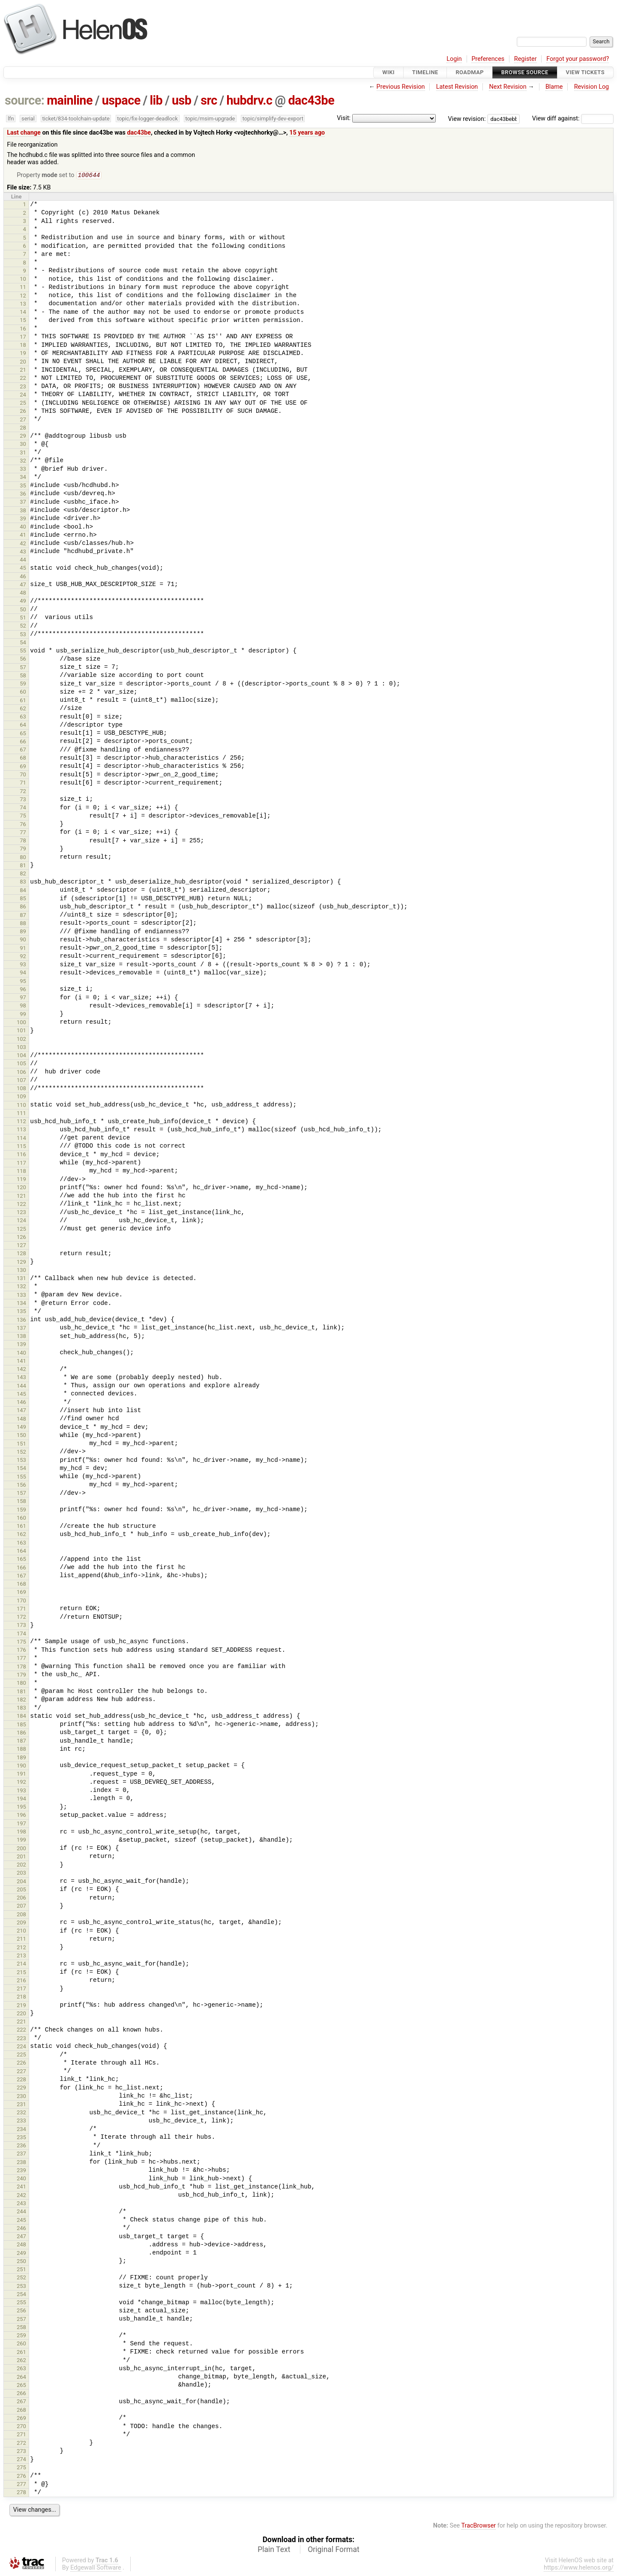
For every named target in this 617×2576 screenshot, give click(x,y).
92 (23, 957)
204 (21, 1882)
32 (23, 461)
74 (23, 808)
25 (23, 403)
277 (21, 2485)
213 (21, 1956)
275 (21, 2468)
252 (21, 2278)
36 (23, 494)
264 (21, 2378)
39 (23, 519)
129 (21, 1262)
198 (21, 1832)
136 (21, 1320)
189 (21, 1758)
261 (21, 2353)
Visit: (343, 118)
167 (21, 1576)
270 (21, 2427)
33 (23, 469)
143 (21, 1378)
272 (21, 2444)
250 (21, 2262)
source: (25, 100)
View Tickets (585, 72)
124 (21, 1221)
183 (21, 1708)
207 (21, 1906)
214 (21, 1964)
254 (21, 2295)
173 (21, 1626)
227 (21, 2072)
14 (23, 313)
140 (21, 1353)
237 (21, 2154)
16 (23, 329)
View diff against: (573, 118)
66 (23, 742)
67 (23, 750)
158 (21, 1502)
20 (23, 362)
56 (23, 659)
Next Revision (507, 86)
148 (21, 1419)
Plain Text (274, 2550)
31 (23, 453)
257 (21, 2320)
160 (21, 1518)
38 (23, 511)
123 (21, 1213)
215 (21, 1973)
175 (21, 1642)
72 (23, 792)
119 (21, 1180)
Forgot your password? (577, 59)
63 (23, 717)
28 (23, 428)
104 (21, 1056)
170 (21, 1601)
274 (21, 2460)
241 (21, 2187)
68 (23, 758)
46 (23, 577)
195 (21, 1807)
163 (21, 1543)
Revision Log (591, 86)
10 (23, 280)
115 (21, 1147)
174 (21, 1634)
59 (23, 684)
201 (21, 1857)
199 (21, 1840)
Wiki (388, 72)
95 (23, 982)
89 (23, 932)
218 (21, 1997)
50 (23, 610)
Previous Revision (401, 86)
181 (21, 1692)
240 (21, 2179)
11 (23, 288)
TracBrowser (478, 2526)
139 (21, 1345)
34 (23, 478)
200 (21, 1849)
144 (21, 1386)
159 (21, 1510)
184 (21, 1716)
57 (23, 668)
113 (21, 1130)
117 (21, 1163)
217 (21, 1989)
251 (21, 2270)
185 (21, 1725)
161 (21, 1527)
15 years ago (307, 132)
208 (21, 1915)
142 (21, 1370)
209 (21, 1923)
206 (21, 1898)
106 (21, 1073)
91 (23, 949)
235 (21, 2138)
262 (21, 2361)
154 (21, 1469)
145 (21, 1395)
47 (23, 585)
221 (21, 2022)
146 (21, 1403)
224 (21, 2047)
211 (21, 1939)
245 (21, 2221)
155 (21, 1477)
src (209, 100)
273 (21, 2452)
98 (23, 1006)
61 (23, 701)
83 (23, 882)
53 (23, 635)
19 (23, 354)
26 (23, 412)
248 (21, 2245)
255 (21, 2303)
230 (21, 2097)
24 (23, 395)
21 (23, 370)
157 (21, 1494)
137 (21, 1329)
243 (21, 2204)
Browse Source (524, 72)
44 (23, 560)
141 (21, 1362)
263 (21, 2369)
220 (21, 2014)
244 (21, 2212)
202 (21, 1865)
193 (21, 1791)
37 (23, 502)
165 (21, 1560)
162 (21, 1535)
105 (21, 1064)
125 (21, 1229)
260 (21, 2344)
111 (21, 1114)
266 (21, 2394)
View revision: (467, 118)
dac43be (311, 100)
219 (21, 2006)
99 (23, 1015)
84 (23, 891)
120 (21, 1188)
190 (21, 1766)
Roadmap (469, 72)
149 (21, 1428)
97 (23, 998)
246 (21, 2229)
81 (23, 866)
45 (23, 568)
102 (21, 1040)
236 (21, 2146)
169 (21, 1593)
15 (23, 321)
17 (23, 337)
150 (21, 1436)
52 (23, 626)
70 (23, 775)
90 (23, 940)
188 (21, 1749)
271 (21, 2435)
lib (156, 100)
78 (23, 841)
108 (21, 1089)
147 (21, 1411)
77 (23, 833)
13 (23, 304)
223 (21, 2039)
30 (23, 445)
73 (23, 800)
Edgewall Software (95, 2568)
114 (21, 1139)
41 (23, 535)
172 (21, 1617)
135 (21, 1312)
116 (21, 1155)
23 (23, 387)
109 (21, 1097)
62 (23, 709)
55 (23, 651)
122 (21, 1205)
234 (21, 2130)
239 (21, 2171)
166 (21, 1568)
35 (23, 486)
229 (21, 2088)
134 (21, 1304)
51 (23, 618)
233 (21, 2121)
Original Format (333, 2550)
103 (21, 1048)
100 (21, 1023)
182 (21, 1700)
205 (21, 1890)
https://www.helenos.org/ (579, 2568)
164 (21, 1551)
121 (21, 1196)
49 (23, 601)
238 (21, 2163)
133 (21, 1296)
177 (21, 1659)
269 (21, 2419)
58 (23, 676)
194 (21, 1799)
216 (21, 1981)
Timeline (425, 72)
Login (454, 59)
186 (21, 1733)
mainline (70, 100)
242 (21, 2196)
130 (21, 1271)
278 (21, 2493)
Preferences (487, 59)
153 (21, 1461)
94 (23, 973)
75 (23, 816)
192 (21, 1782)
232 (21, 2113)
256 (21, 2311)
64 (23, 725)
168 (21, 1584)
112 (21, 1122)
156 (21, 1485)
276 (21, 2477)
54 (23, 643)
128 (21, 1254)
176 (21, 1650)
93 (23, 965)
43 (23, 552)
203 (21, 1873)
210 (21, 1931)
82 (23, 874)
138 (21, 1337)
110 (21, 1106)
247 (21, 2237)
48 (23, 593)
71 (23, 783)
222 (21, 2030)
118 (21, 1172)
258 (21, 2328)
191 (21, 1774)
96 (23, 990)
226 (21, 2063)
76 (23, 825)
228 (21, 2080)
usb (182, 100)
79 (23, 849)
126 (21, 1238)
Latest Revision (457, 86)
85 (23, 899)
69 (23, 767)
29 (23, 436)
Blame (554, 86)
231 (21, 2105)
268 (21, 2411)
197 (21, 1824)
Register (525, 59)
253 (21, 2287)
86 (23, 907)
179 (21, 1675)
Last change (24, 132)
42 (23, 544)
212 (21, 1948)
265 (21, 2386)
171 (21, 1609)
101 (21, 1031)
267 (21, 2402)
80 (23, 858)
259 (21, 2336)
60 (23, 692)
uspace (121, 100)
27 (23, 420)
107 (21, 1081)
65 (23, 734)
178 (21, 1667)
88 (23, 924)
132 (21, 1287)
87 (23, 916)
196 (21, 1816)
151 (21, 1444)
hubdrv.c (249, 100)
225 (21, 2055)
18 (23, 346)
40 (23, 527)
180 (21, 1683)
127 (21, 1246)
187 (21, 1741)
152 (21, 1452)
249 (21, 2254)
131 (21, 1279)
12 (23, 296)
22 (23, 379)
